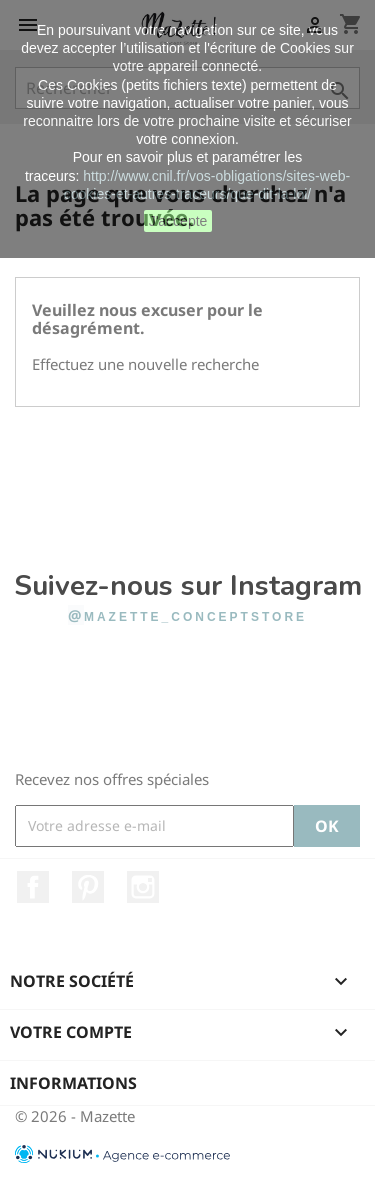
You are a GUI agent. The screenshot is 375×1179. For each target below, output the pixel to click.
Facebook (33, 887)
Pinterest (88, 887)
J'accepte (178, 221)
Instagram (143, 887)
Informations (73, 1083)
